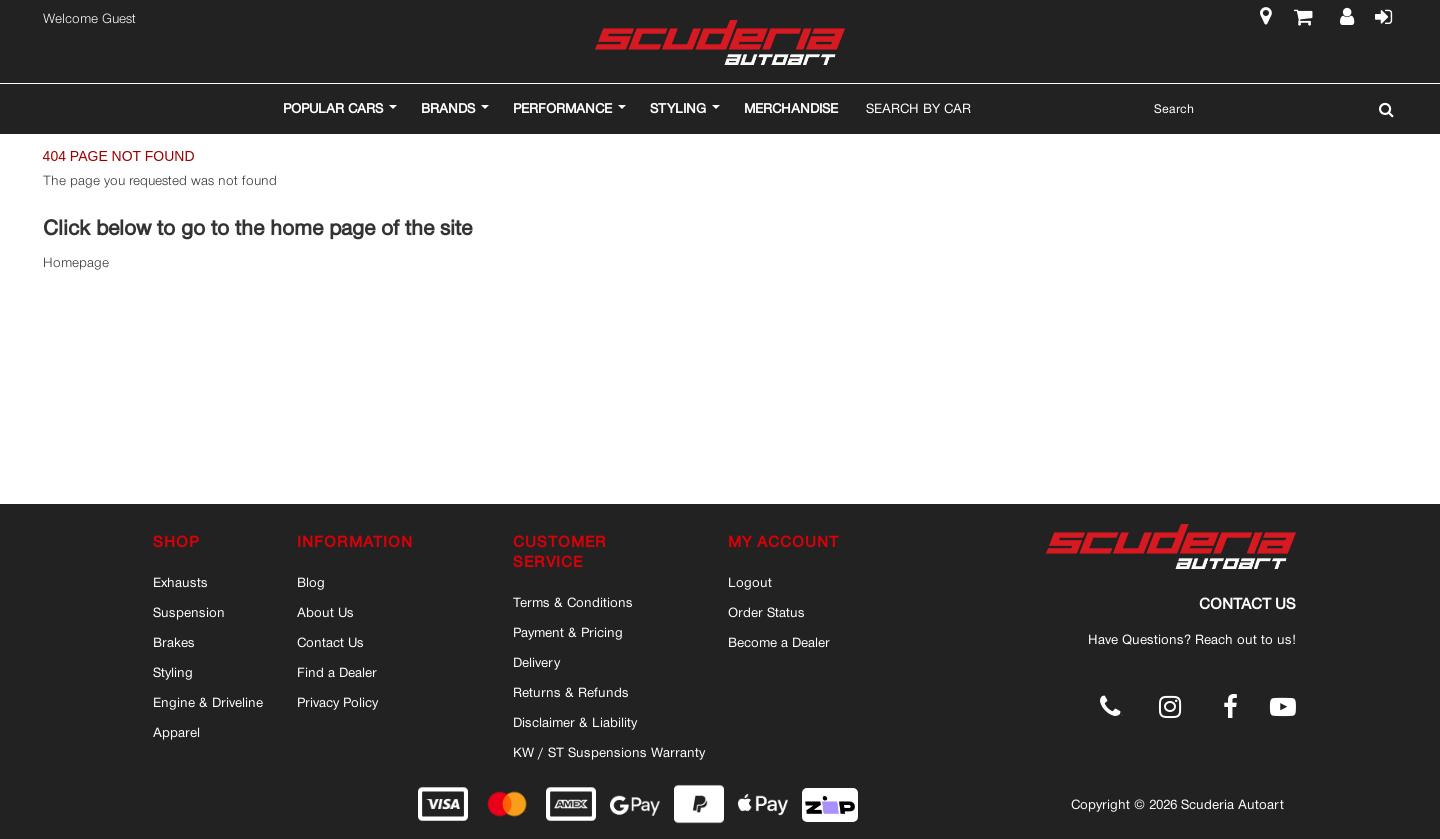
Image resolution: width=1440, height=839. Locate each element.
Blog (311, 582)
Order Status (766, 612)
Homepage (76, 262)
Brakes (174, 642)
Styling (173, 672)
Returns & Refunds (571, 692)
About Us (325, 612)
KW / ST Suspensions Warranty (609, 752)
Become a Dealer (779, 642)
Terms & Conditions (573, 602)
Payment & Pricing (568, 632)
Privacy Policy (337, 702)
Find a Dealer (337, 672)
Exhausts (180, 582)
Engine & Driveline (208, 702)
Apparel (176, 732)
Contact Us (330, 642)
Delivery (536, 662)
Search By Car (918, 108)
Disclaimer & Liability (575, 722)
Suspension (189, 612)
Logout (750, 582)
